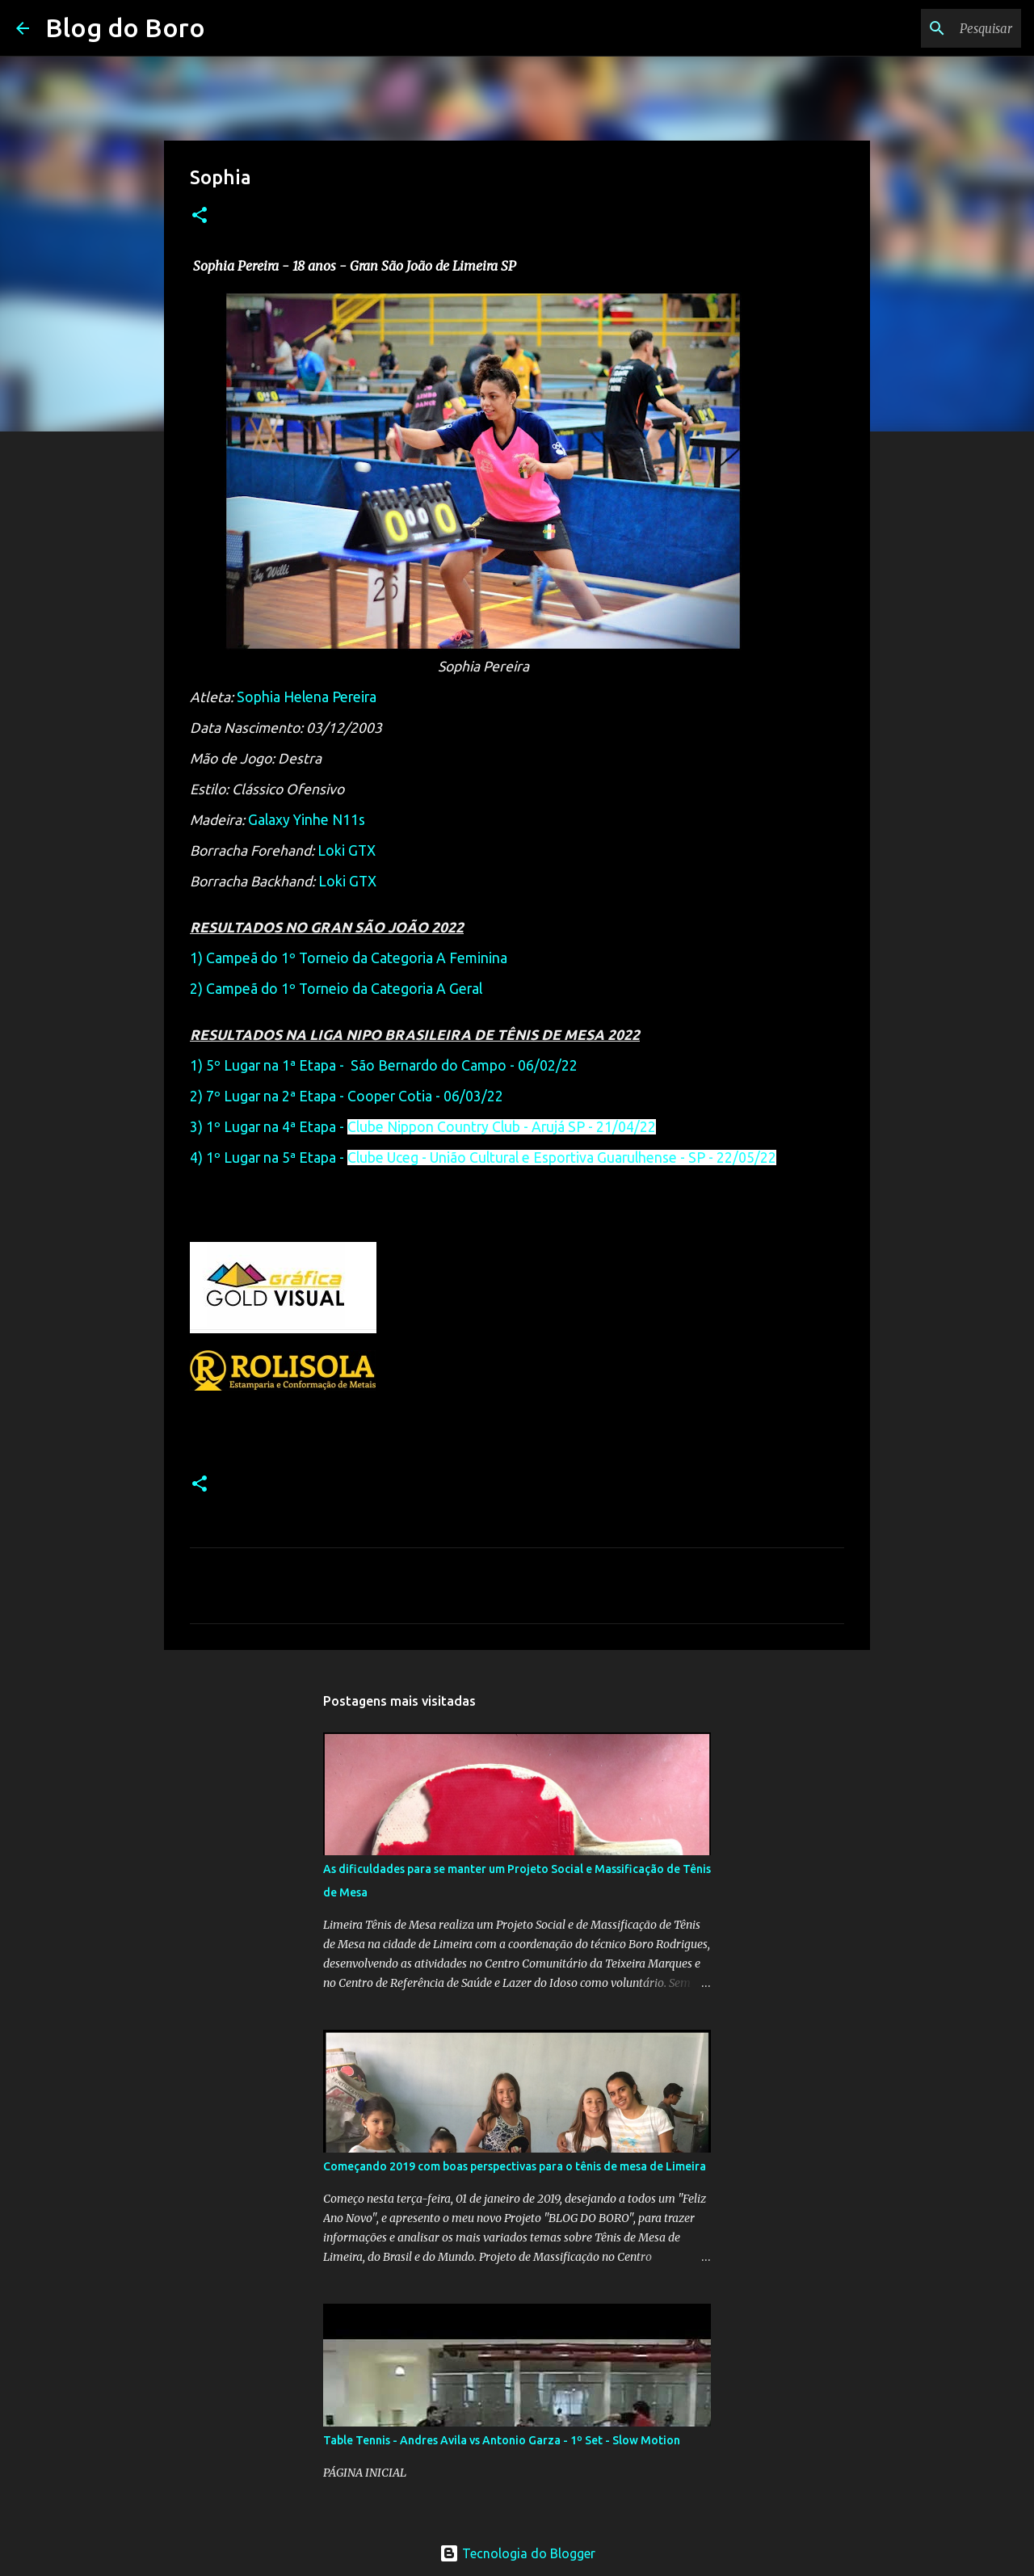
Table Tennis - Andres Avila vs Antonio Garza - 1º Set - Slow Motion (501, 2440)
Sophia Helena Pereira (306, 697)
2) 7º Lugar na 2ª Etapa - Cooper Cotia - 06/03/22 (346, 1096)
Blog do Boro (125, 27)
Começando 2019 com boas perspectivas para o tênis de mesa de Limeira (514, 2166)
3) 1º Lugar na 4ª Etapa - (423, 1126)
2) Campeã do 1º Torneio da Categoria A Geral (336, 988)
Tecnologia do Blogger (517, 2553)
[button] (199, 216)
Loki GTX (346, 850)
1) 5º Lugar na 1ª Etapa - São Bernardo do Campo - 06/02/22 (384, 1065)
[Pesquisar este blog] (936, 28)
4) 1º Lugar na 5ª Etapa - (483, 1157)
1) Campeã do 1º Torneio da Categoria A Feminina (348, 958)
